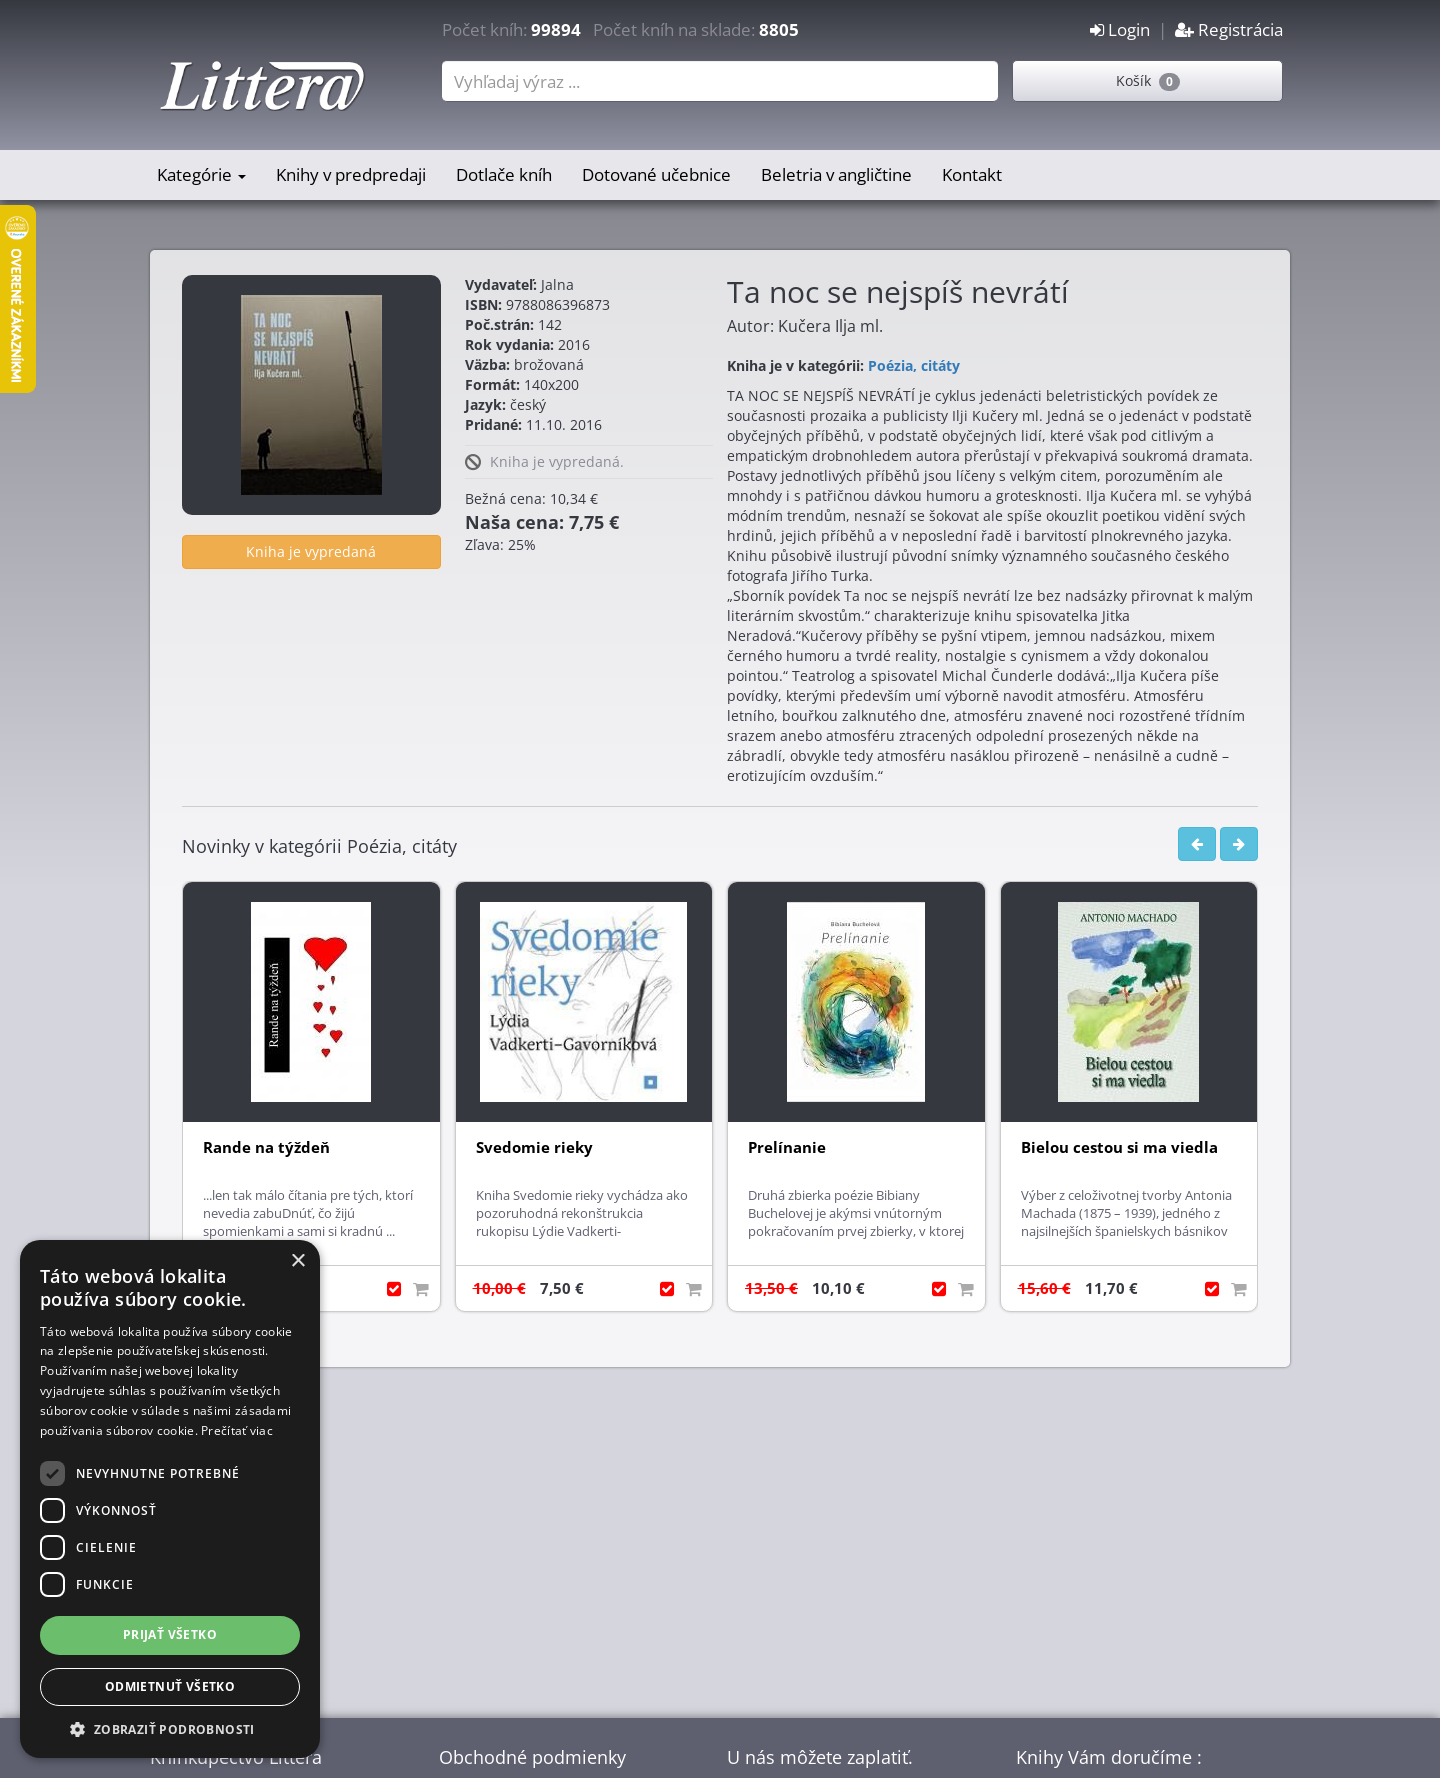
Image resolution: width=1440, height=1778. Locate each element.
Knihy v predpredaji (351, 174)
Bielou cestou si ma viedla (1119, 1147)
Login (1120, 29)
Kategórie (201, 174)
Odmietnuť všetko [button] (170, 1686)
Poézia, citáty (914, 365)
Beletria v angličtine (836, 174)
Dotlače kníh (504, 174)
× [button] (297, 1261)
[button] (170, 1728)
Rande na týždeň (266, 1147)
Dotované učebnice (656, 174)
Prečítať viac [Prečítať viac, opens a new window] (237, 1430)
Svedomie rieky (534, 1147)
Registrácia (1229, 29)
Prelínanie (787, 1147)
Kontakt (972, 174)
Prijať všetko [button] (170, 1634)
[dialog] (170, 1499)
